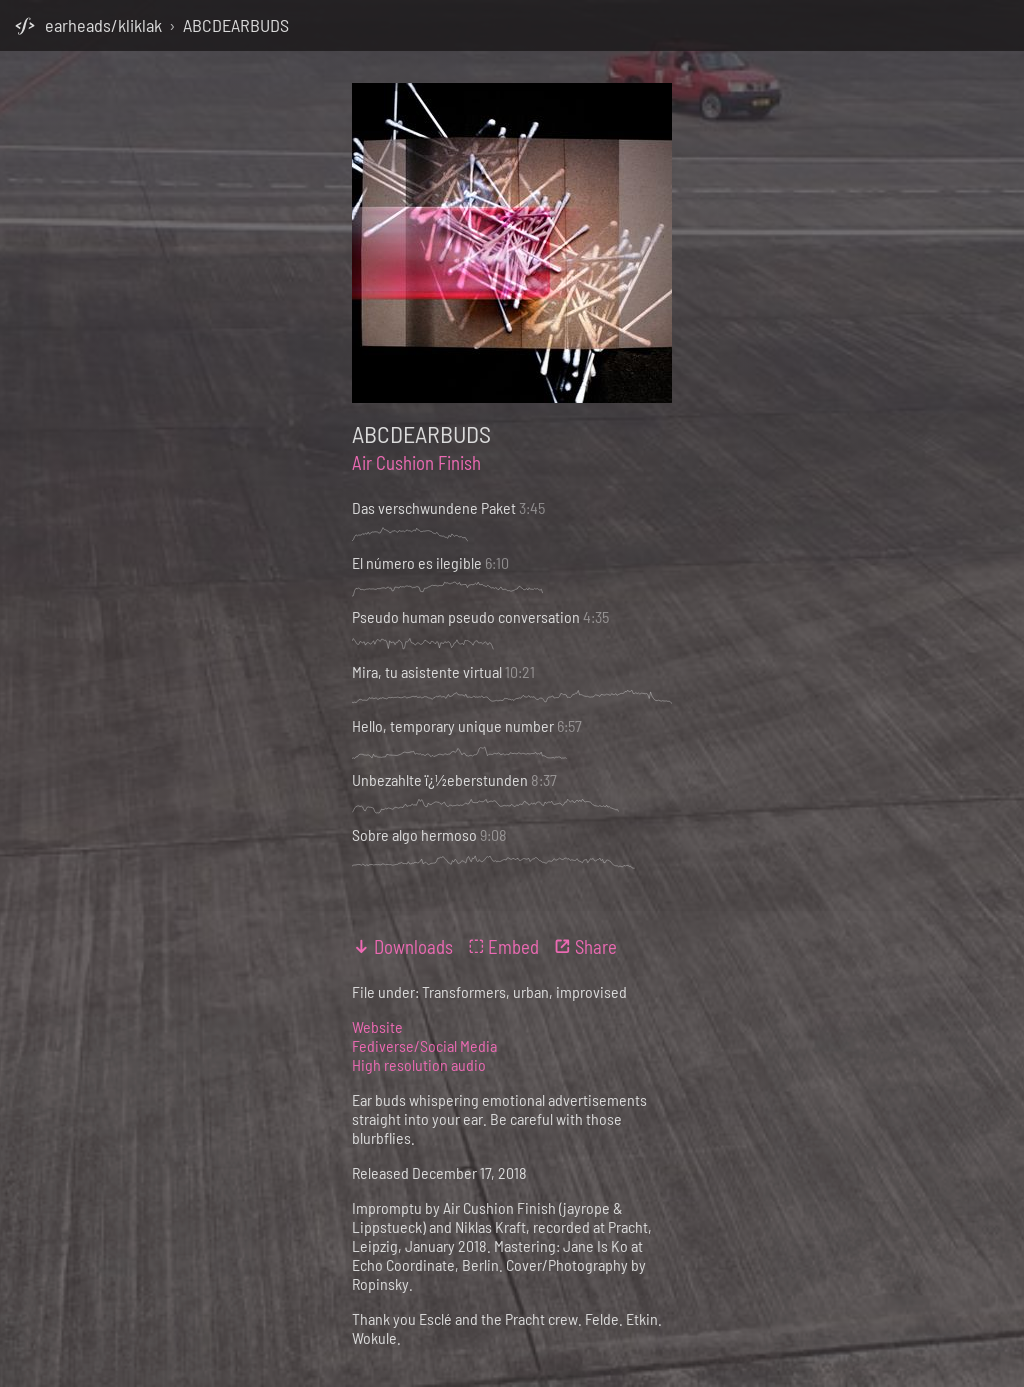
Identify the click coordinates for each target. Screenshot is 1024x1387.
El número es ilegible (417, 562)
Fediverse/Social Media (424, 1045)
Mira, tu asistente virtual (427, 671)
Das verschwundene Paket (434, 507)
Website (377, 1026)
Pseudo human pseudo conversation (466, 616)
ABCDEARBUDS (236, 25)
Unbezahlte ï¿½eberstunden (440, 779)
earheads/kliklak (103, 25)
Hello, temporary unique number (453, 725)
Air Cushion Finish (416, 462)
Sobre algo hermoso (414, 834)
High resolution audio (419, 1064)
